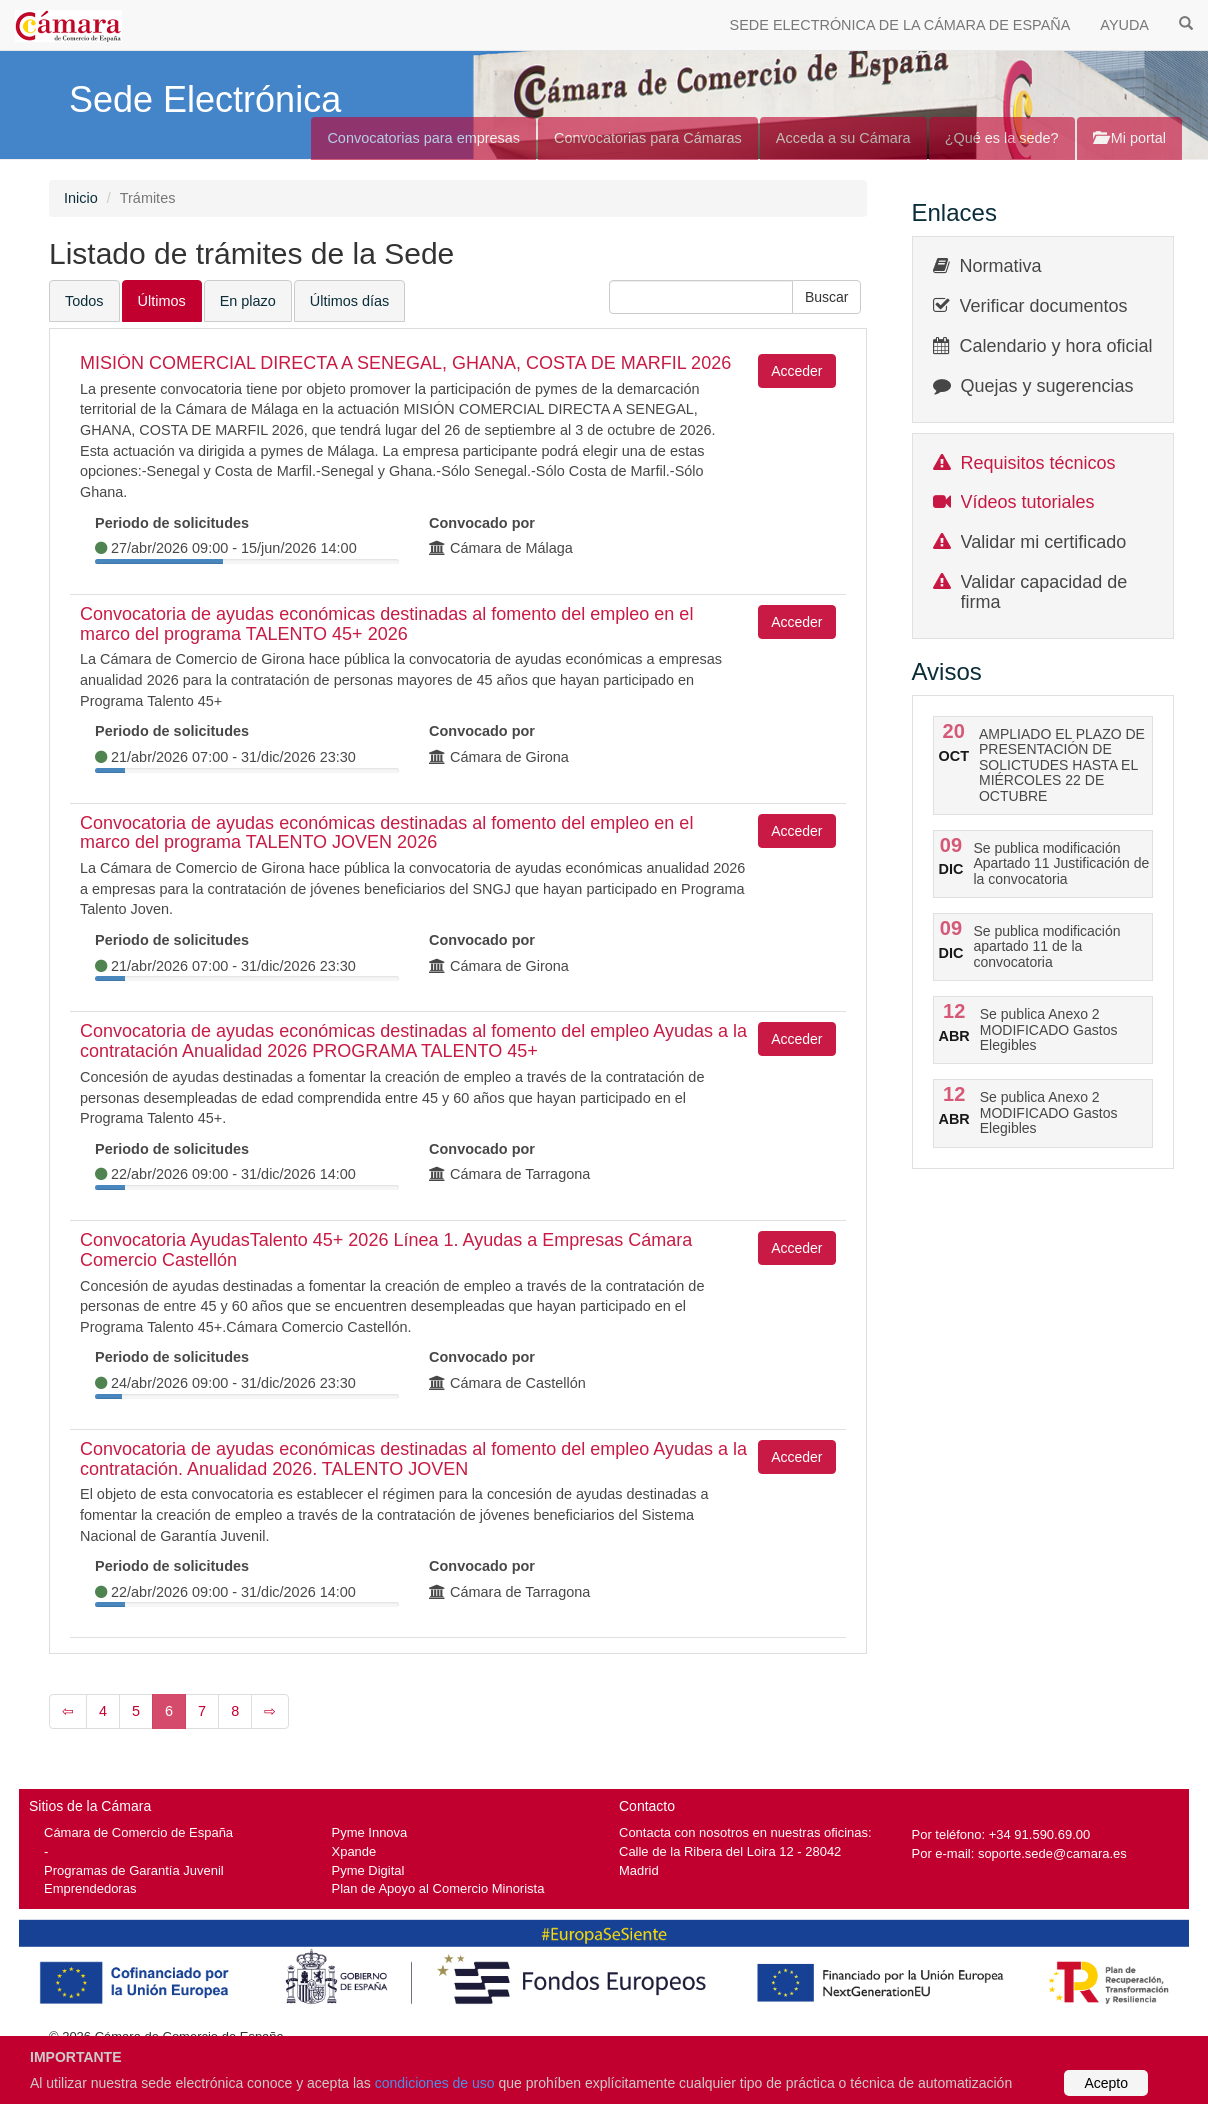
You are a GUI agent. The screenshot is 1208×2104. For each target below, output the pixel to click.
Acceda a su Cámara (843, 138)
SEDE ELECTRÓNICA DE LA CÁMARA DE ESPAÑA (900, 25)
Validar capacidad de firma (1044, 592)
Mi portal (1129, 138)
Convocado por (482, 523)
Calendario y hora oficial (1056, 346)
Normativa (1001, 266)
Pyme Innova (370, 1832)
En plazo (248, 301)
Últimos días (349, 301)
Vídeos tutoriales (1028, 502)
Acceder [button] (796, 371)
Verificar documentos (1044, 306)
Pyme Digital (368, 1870)
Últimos (162, 301)
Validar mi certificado (1044, 542)
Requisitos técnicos (1038, 463)
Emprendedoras (90, 1888)
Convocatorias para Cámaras (648, 138)
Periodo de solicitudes (172, 523)
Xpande (354, 1851)
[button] (827, 297)
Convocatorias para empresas (423, 138)
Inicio (81, 198)
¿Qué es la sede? (1002, 138)
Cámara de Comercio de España (138, 1832)
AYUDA (1124, 25)
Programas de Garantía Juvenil (134, 1870)
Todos (84, 301)
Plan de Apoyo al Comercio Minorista (438, 1888)
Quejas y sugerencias (1047, 386)
